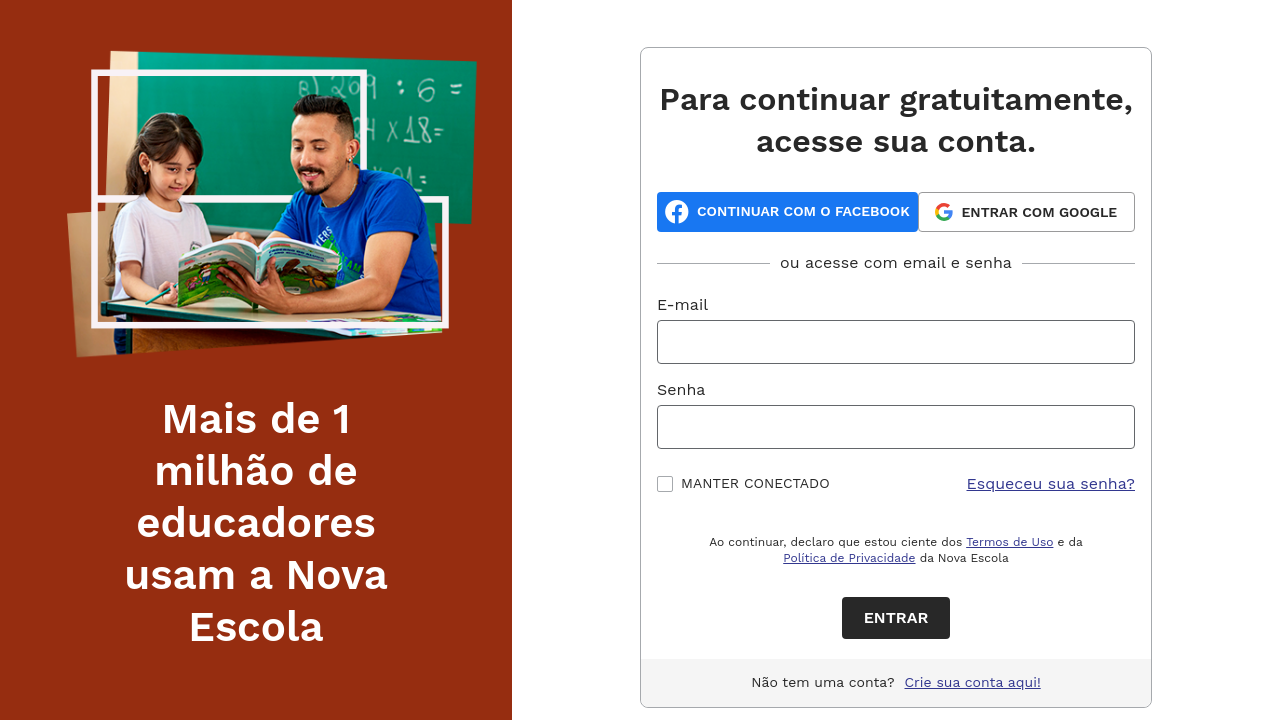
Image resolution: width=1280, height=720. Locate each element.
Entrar (896, 617)
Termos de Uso (1009, 542)
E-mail (682, 304)
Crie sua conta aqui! (973, 682)
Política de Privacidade (849, 558)
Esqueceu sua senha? (1051, 483)
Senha (681, 389)
